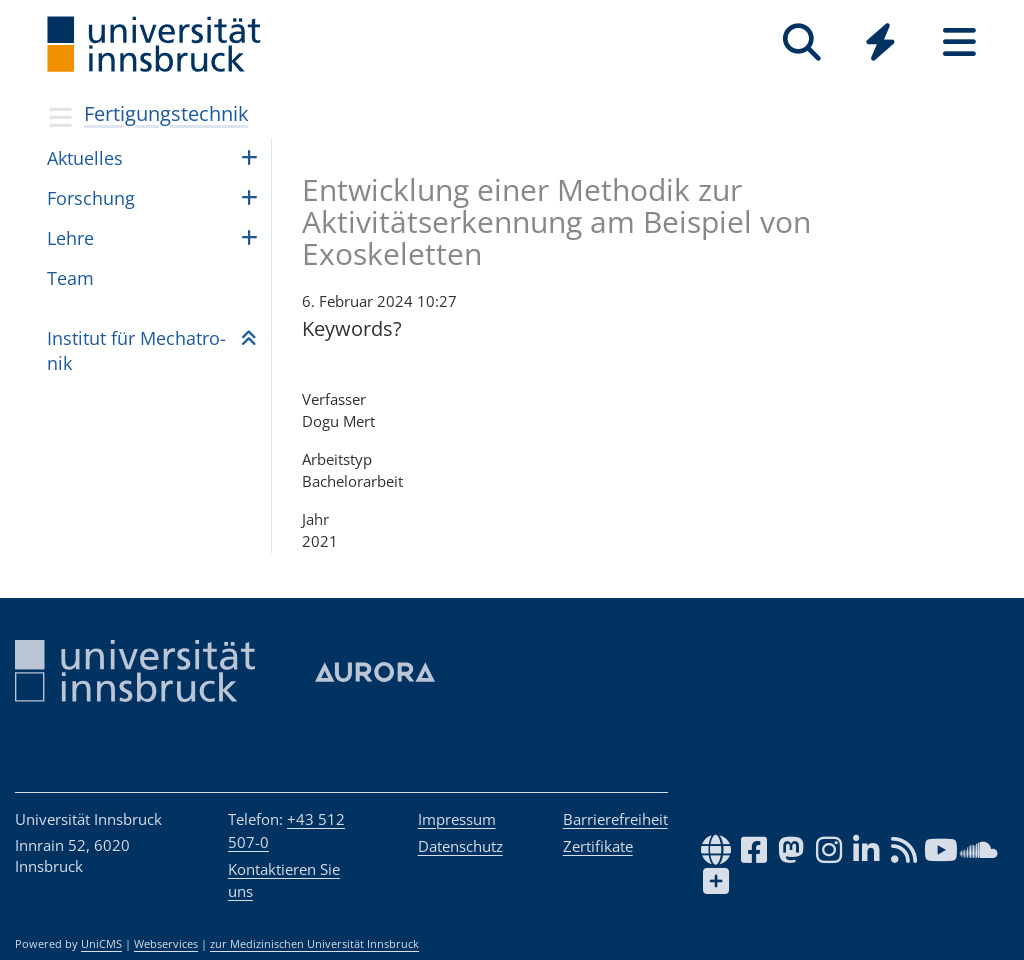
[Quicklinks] (880, 42)
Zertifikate (598, 846)
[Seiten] (959, 42)
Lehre (70, 238)
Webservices (166, 944)
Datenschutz (460, 846)
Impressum (457, 819)
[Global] (880, 44)
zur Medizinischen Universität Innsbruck (314, 944)
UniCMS (101, 944)
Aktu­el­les (85, 158)
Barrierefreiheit (615, 819)
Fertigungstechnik (166, 113)
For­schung (91, 198)
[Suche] (801, 42)
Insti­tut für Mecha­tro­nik (136, 350)
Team (70, 278)
